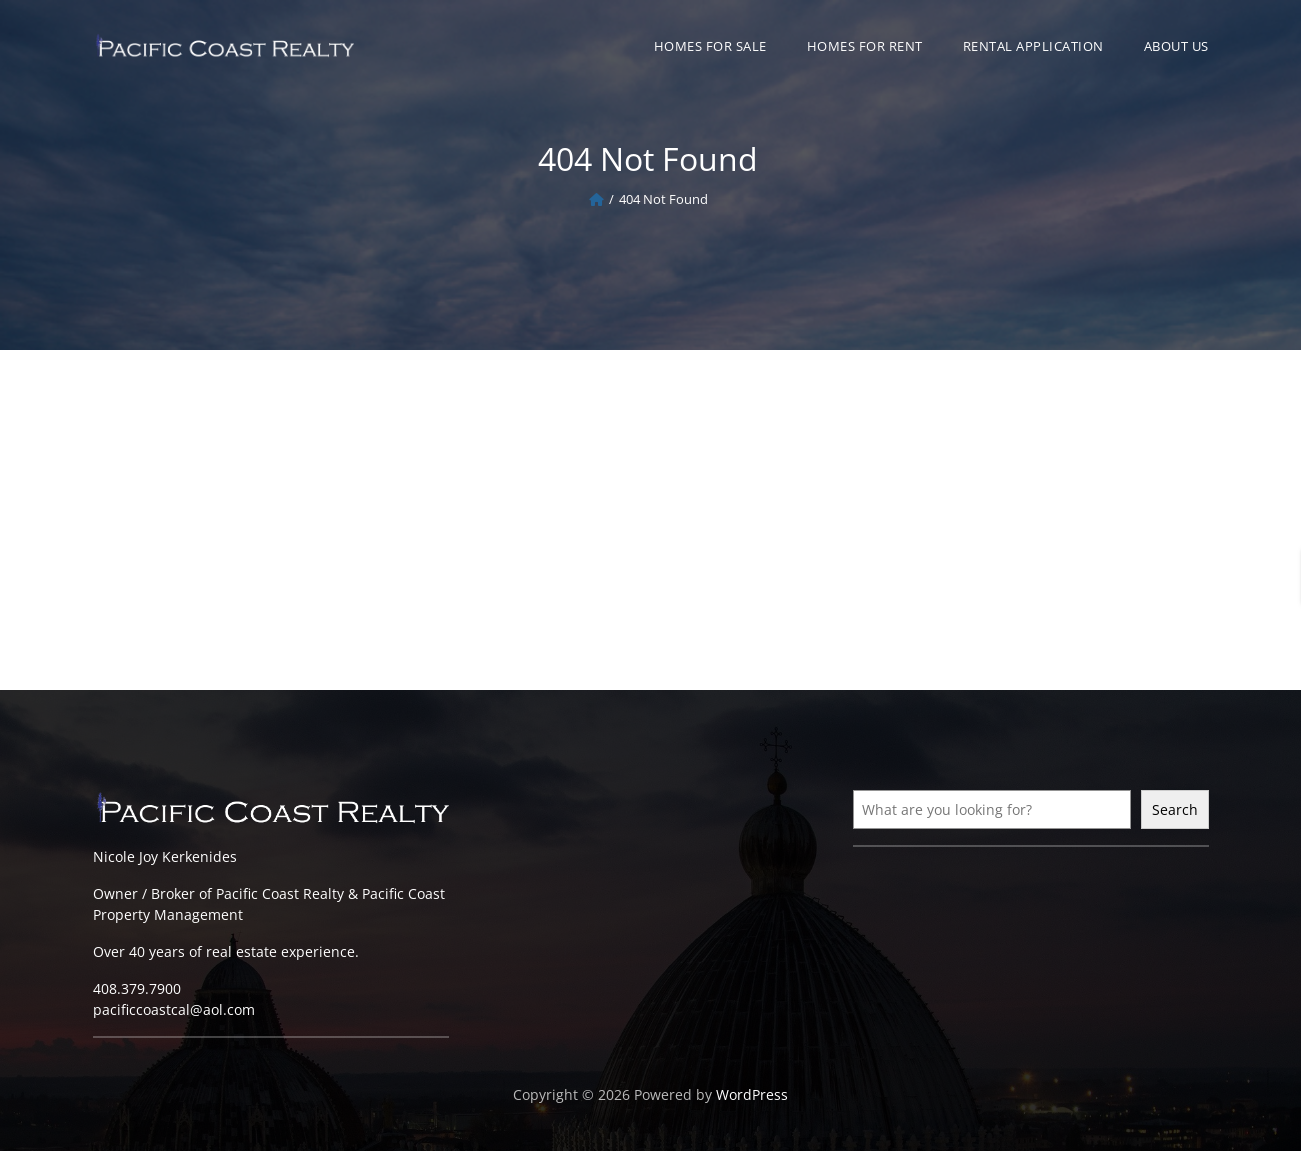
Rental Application (1033, 46)
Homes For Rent (865, 46)
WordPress (752, 1094)
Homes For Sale (710, 46)
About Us (1176, 46)
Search (1175, 809)
